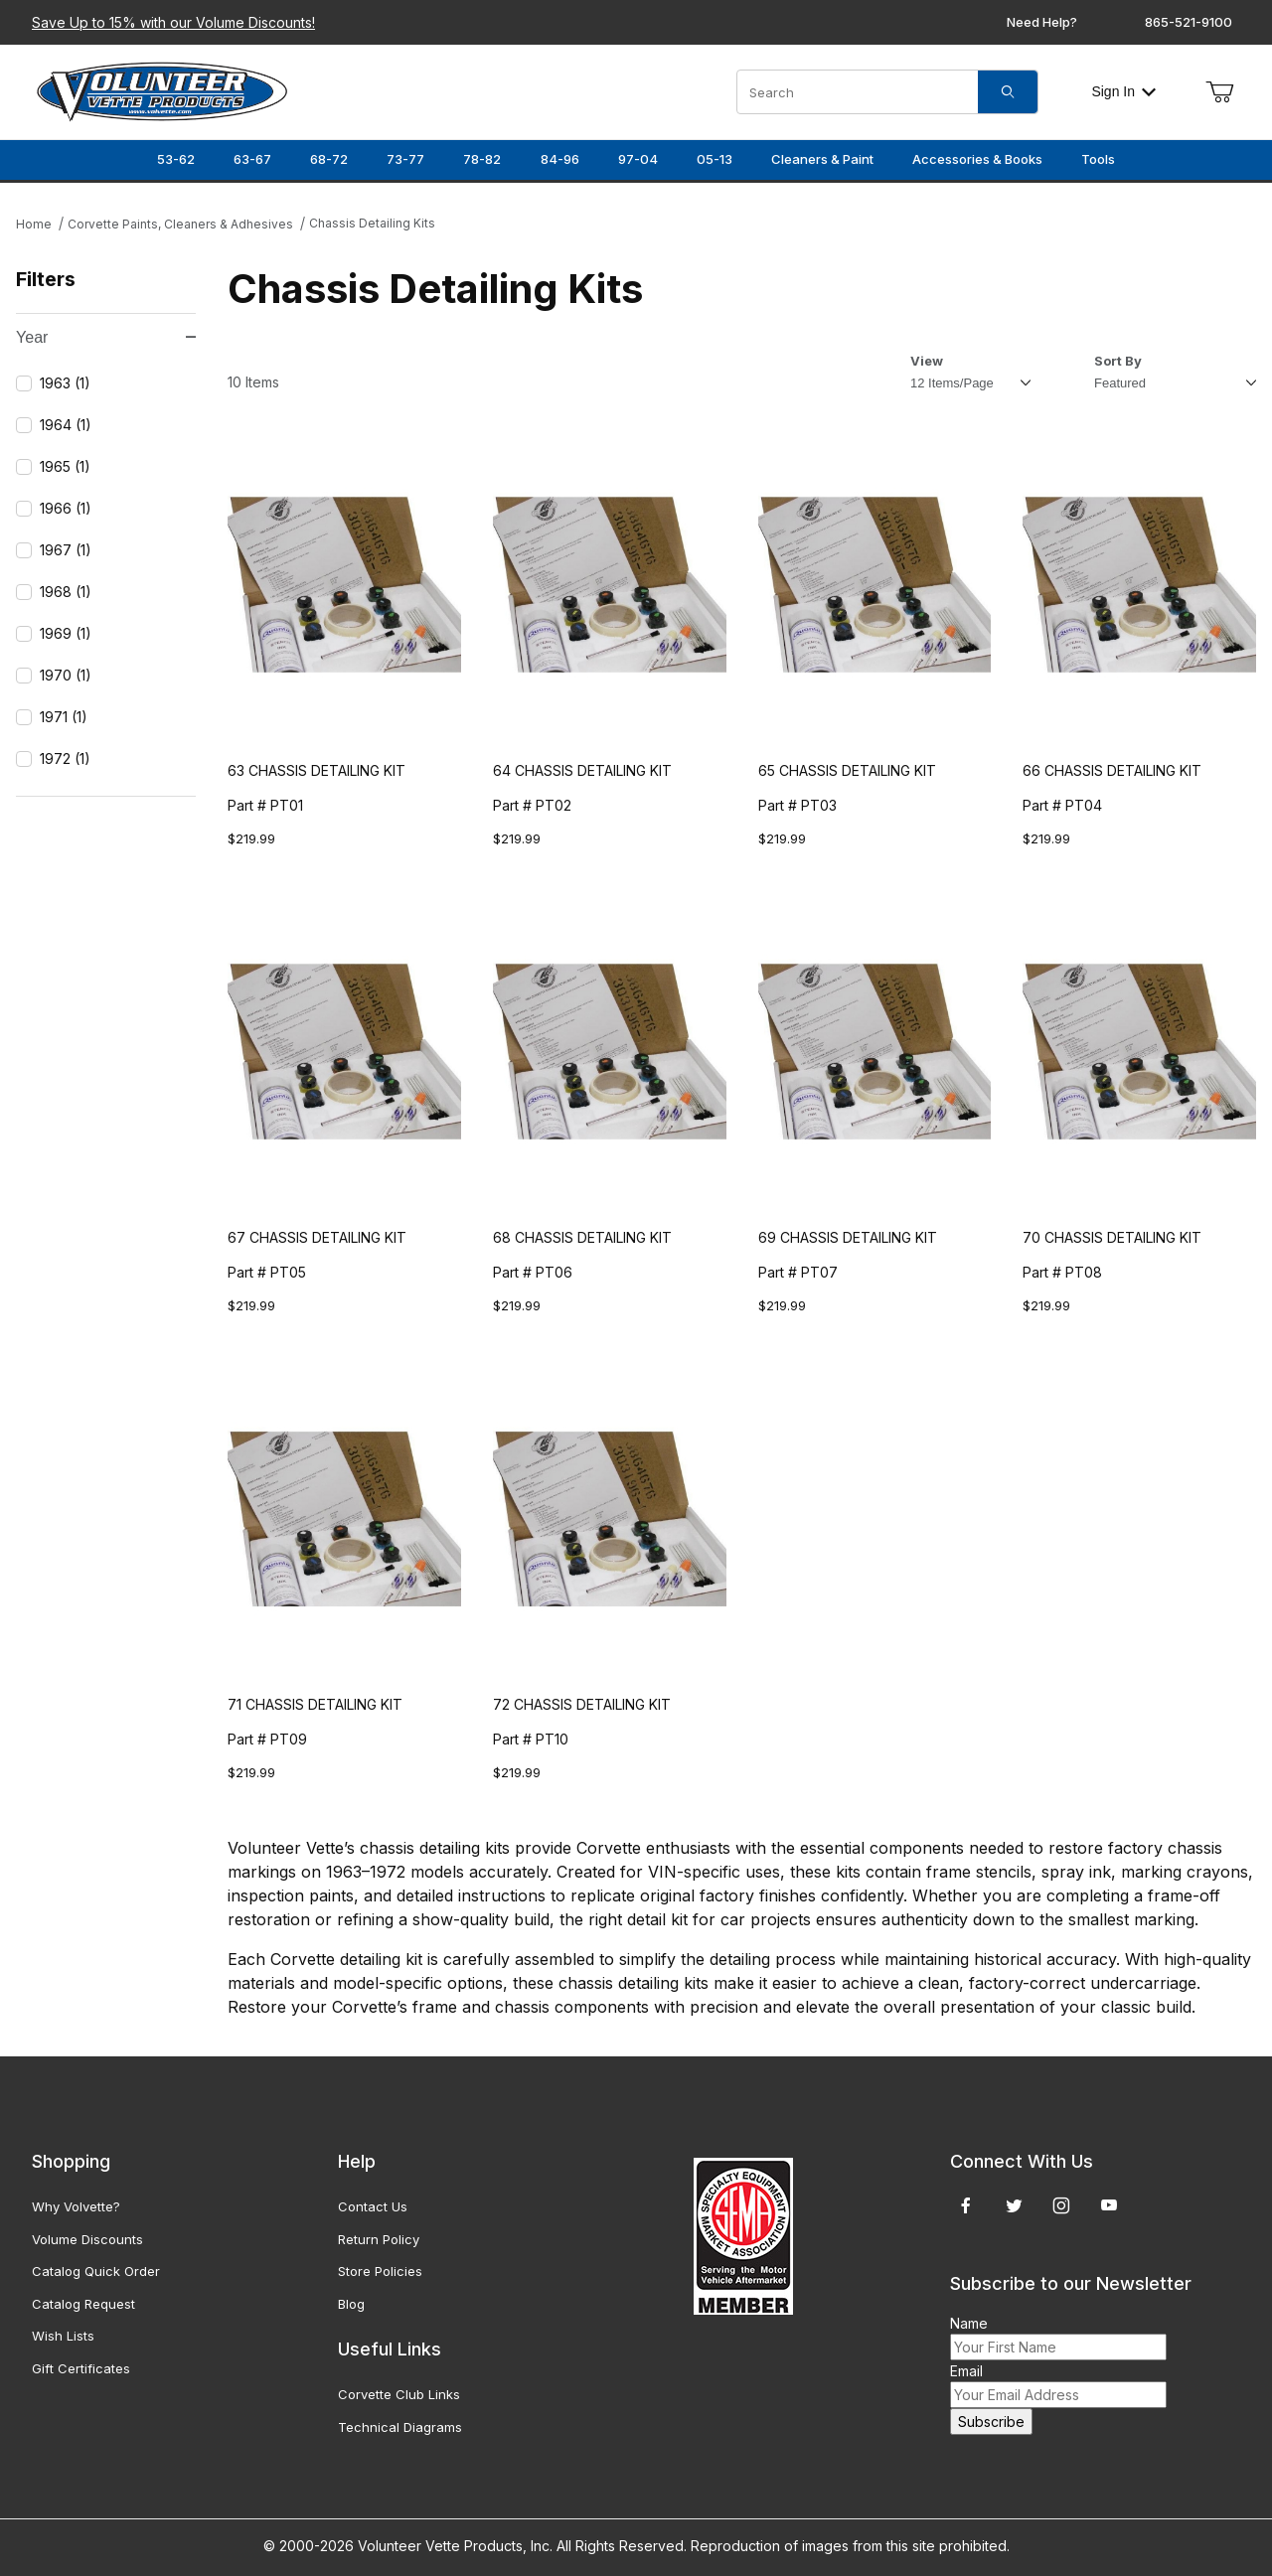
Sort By (1118, 361)
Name (969, 2323)
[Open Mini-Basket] (1219, 92)
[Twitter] (1014, 2205)
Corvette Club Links (399, 2394)
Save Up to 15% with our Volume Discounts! (173, 22)
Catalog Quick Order (96, 2271)
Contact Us (372, 2206)
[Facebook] (966, 2205)
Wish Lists (63, 2336)
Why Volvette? (76, 2206)
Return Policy (378, 2239)
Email (966, 2370)
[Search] (1007, 92)
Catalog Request (83, 2304)
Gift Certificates (81, 2368)
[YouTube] (1109, 2205)
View (926, 361)
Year (106, 337)
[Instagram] (1061, 2205)
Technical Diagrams (400, 2427)
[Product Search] (857, 92)
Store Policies (380, 2271)
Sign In (1123, 91)
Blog (351, 2304)
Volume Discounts (87, 2239)
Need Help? (1042, 22)
